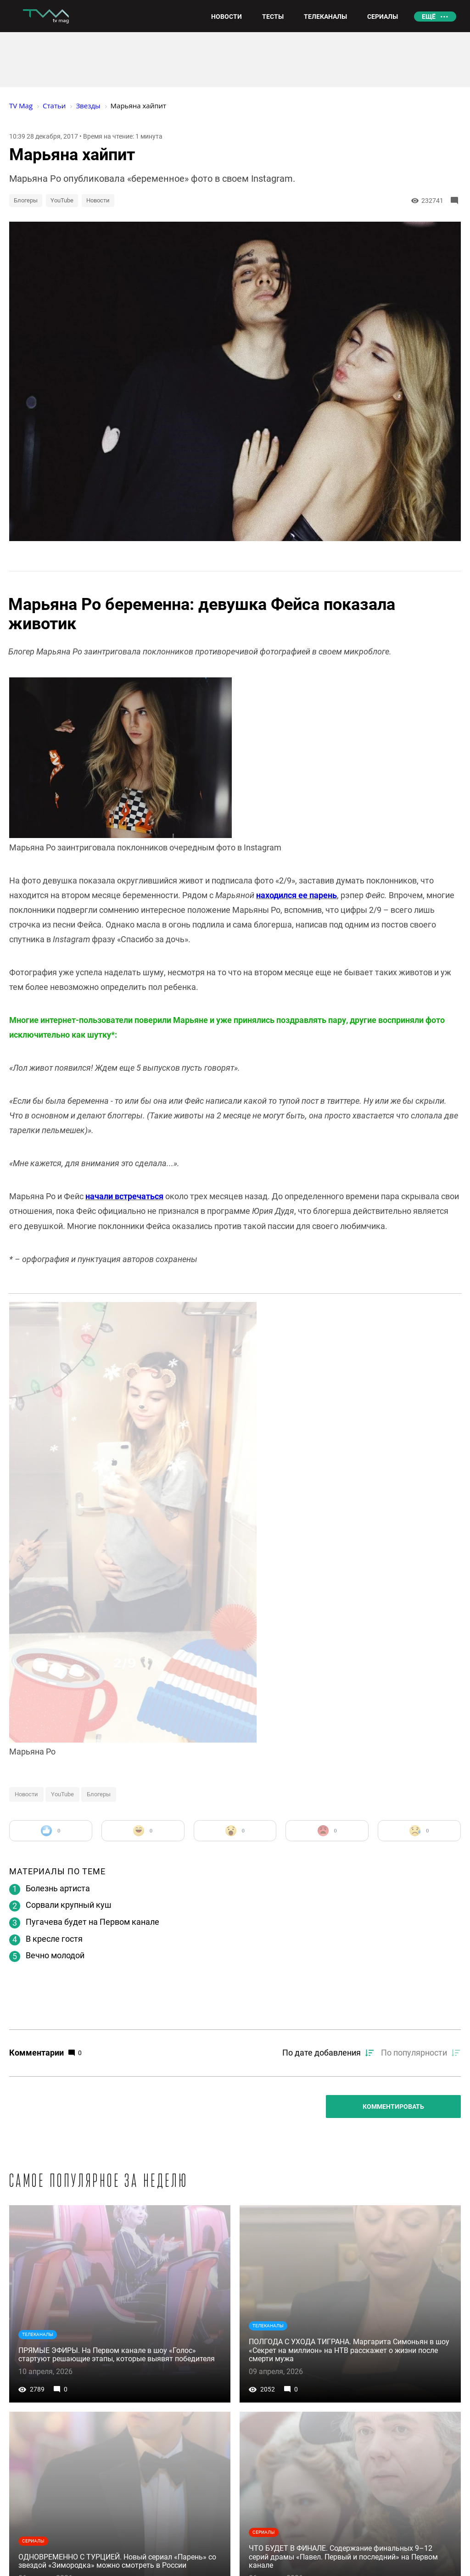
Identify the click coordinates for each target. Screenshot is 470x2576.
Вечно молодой (55, 1955)
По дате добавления (321, 2052)
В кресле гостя (54, 1939)
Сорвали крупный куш (69, 1905)
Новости (98, 200)
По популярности (414, 2052)
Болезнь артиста (58, 1888)
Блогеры (26, 200)
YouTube (61, 200)
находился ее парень (296, 895)
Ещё (429, 16)
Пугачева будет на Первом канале (92, 1922)
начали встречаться (124, 1196)
